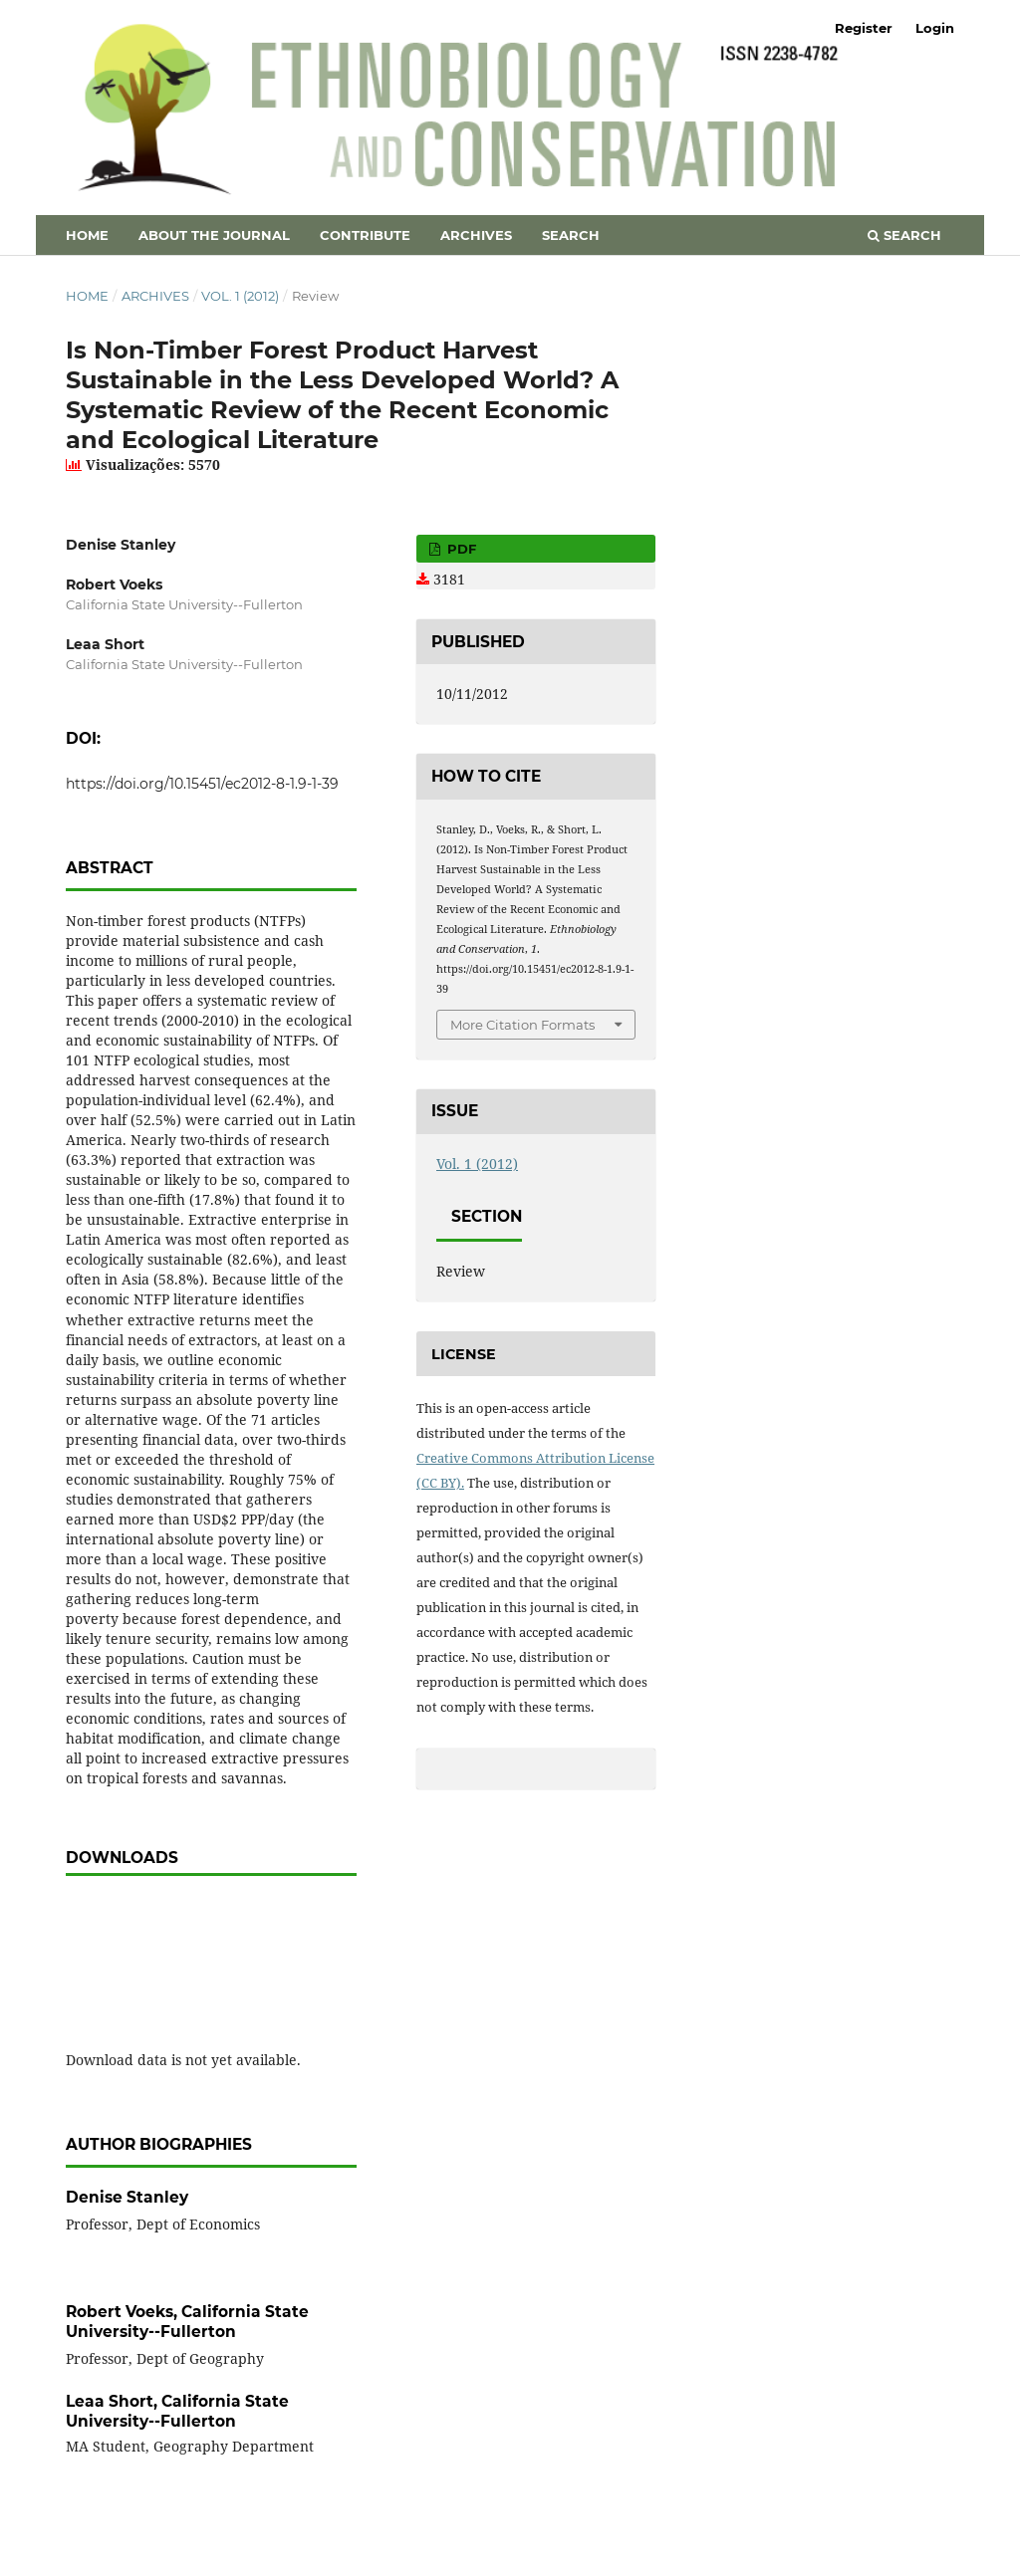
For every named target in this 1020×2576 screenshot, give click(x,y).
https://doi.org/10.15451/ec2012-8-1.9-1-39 (202, 784)
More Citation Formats (522, 1025)
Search (571, 235)
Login (934, 28)
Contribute (365, 235)
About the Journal (214, 235)
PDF (459, 549)
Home (87, 235)
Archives (476, 235)
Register (863, 28)
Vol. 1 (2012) (240, 296)
